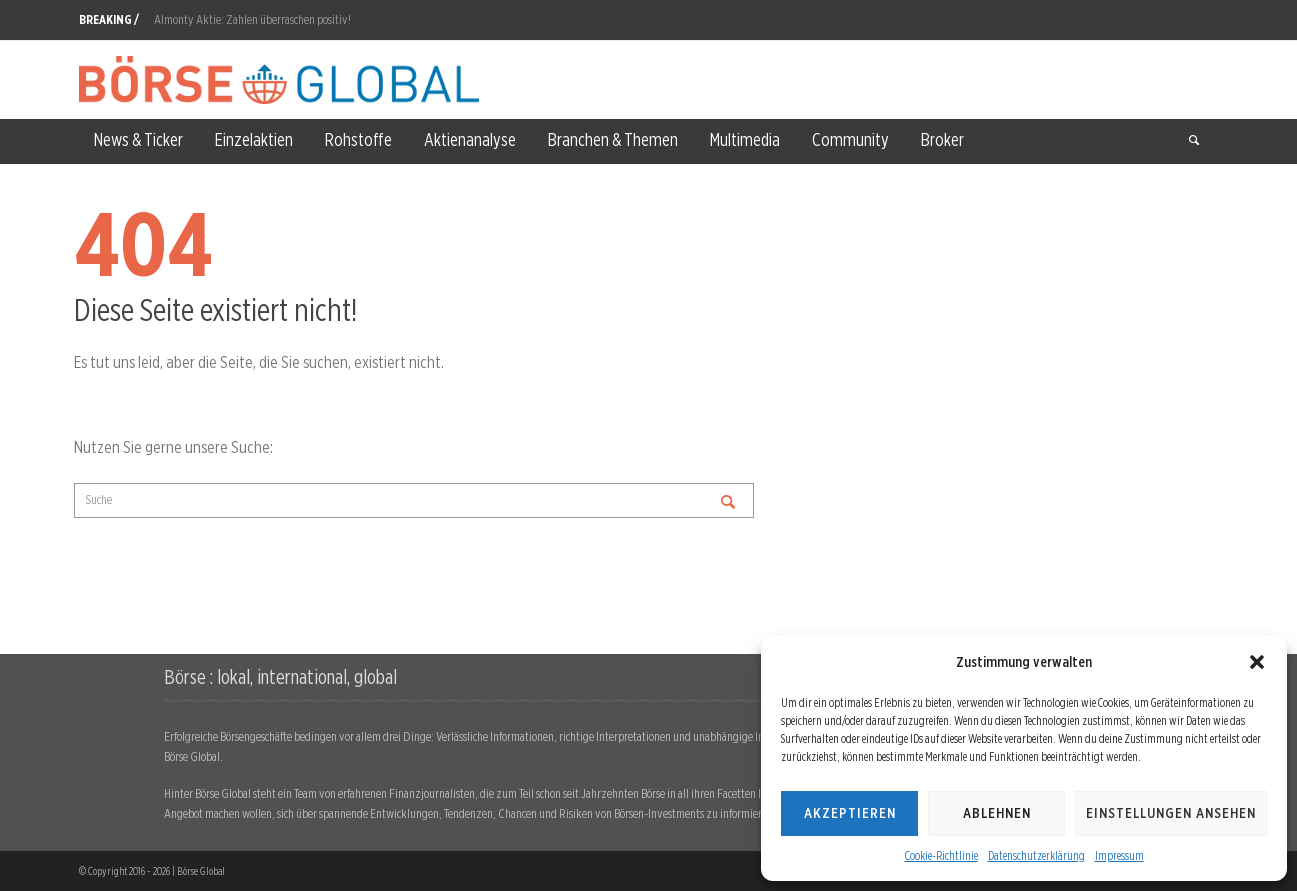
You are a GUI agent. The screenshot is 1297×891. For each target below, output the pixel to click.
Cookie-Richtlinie (941, 855)
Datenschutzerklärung (1036, 855)
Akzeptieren (850, 813)
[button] (1257, 662)
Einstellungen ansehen (1171, 813)
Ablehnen (997, 813)
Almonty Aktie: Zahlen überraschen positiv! (252, 19)
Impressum (1119, 855)
